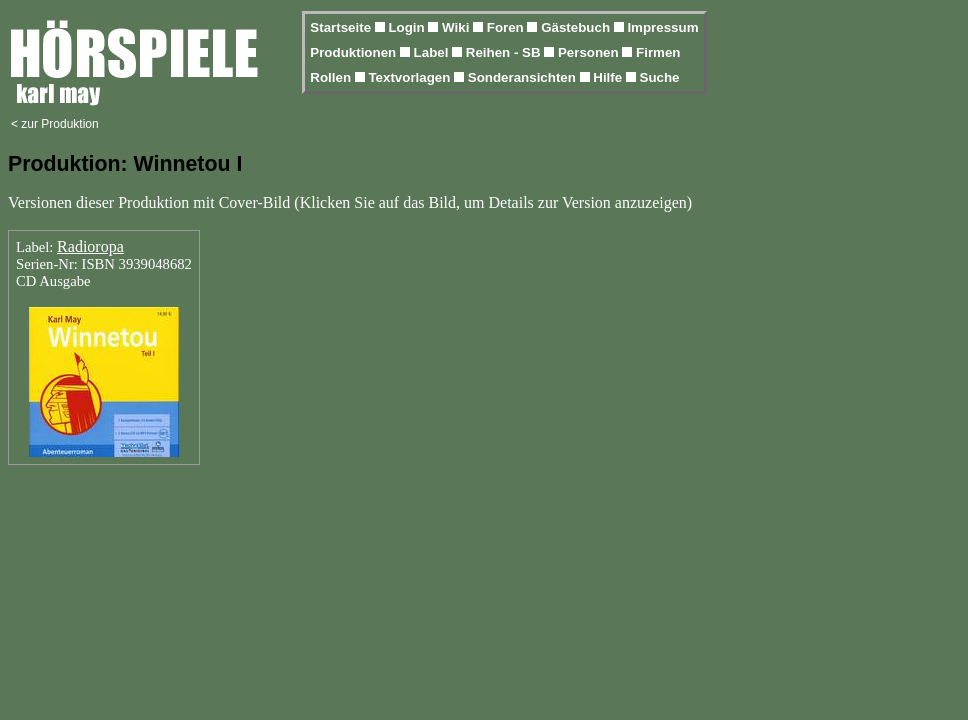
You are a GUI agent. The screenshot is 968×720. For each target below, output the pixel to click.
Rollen (332, 77)
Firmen (658, 52)
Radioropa (90, 246)
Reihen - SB (505, 52)
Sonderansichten (524, 77)
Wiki (457, 27)
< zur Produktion (55, 124)
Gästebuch (577, 27)
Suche (660, 77)
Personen (590, 52)
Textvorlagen (411, 77)
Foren (507, 27)
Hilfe (609, 77)
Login (408, 27)
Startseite (342, 27)
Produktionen (355, 52)
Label (433, 52)
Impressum (662, 27)
